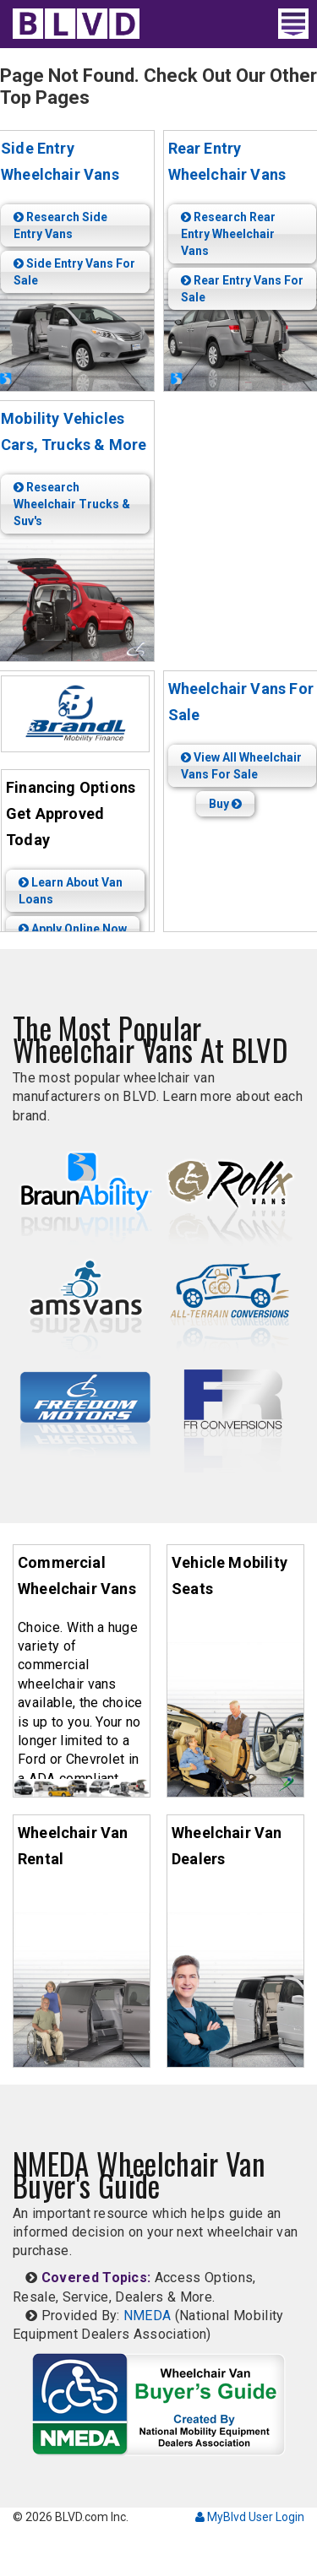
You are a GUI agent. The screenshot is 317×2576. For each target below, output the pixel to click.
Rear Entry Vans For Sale (242, 289)
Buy (225, 804)
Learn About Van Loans (71, 891)
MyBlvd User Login (249, 2517)
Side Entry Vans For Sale (74, 272)
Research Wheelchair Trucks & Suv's (72, 504)
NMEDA (147, 2316)
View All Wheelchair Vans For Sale (241, 766)
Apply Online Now (73, 928)
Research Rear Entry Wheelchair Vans (228, 234)
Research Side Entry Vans (60, 225)
